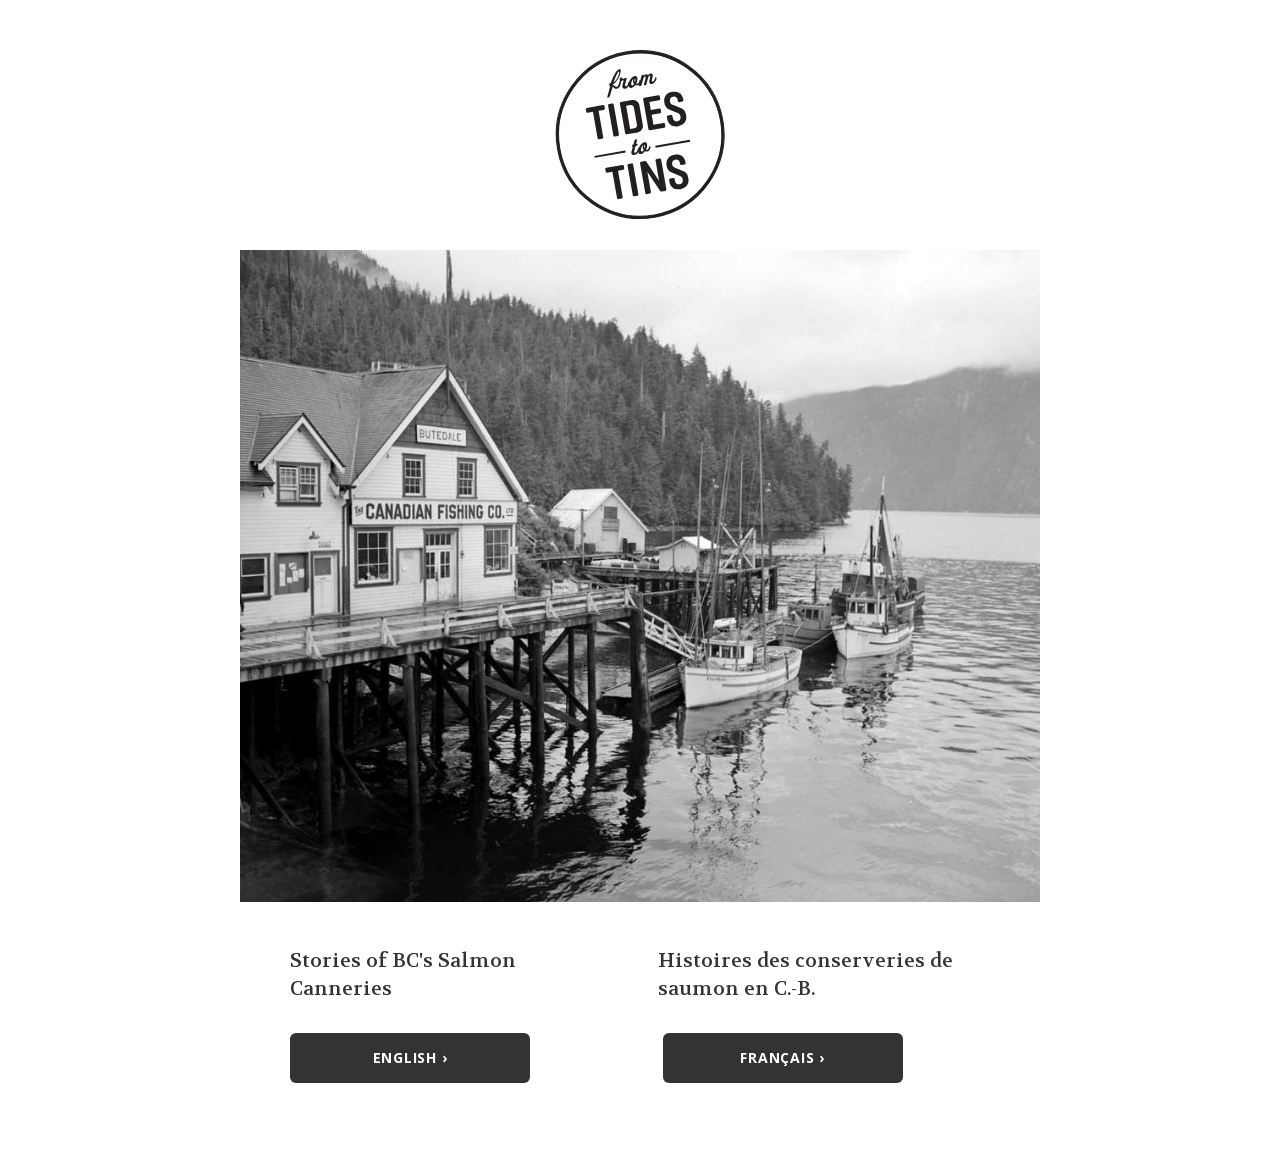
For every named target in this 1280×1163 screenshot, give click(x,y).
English (410, 1057)
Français (782, 1057)
